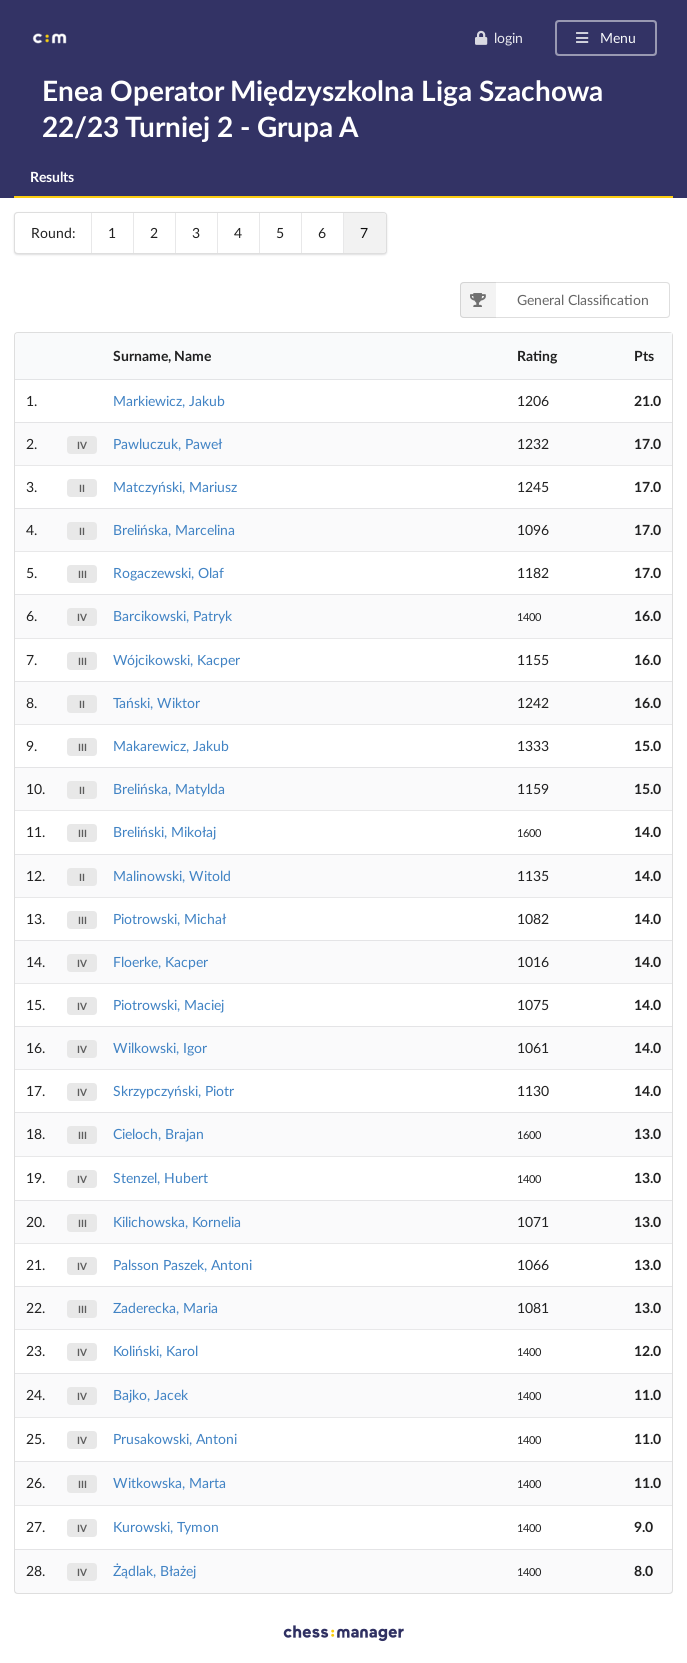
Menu (604, 37)
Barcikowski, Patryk (172, 615)
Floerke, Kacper (160, 961)
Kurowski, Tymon (166, 1526)
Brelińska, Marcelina (174, 529)
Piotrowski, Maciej (168, 1004)
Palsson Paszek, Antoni (182, 1264)
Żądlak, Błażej (154, 1570)
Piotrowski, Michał (169, 918)
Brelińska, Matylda (169, 788)
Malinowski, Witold (172, 875)
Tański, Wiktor (156, 702)
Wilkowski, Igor (160, 1047)
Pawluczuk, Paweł (167, 443)
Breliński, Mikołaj (164, 831)
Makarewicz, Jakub (171, 745)
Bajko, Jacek (150, 1394)
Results (52, 176)
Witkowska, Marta (169, 1482)
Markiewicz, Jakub (169, 400)
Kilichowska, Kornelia (177, 1221)
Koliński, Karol (155, 1350)
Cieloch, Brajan (158, 1133)
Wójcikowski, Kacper (176, 659)
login (498, 37)
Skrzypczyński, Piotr (173, 1090)
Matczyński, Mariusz (175, 486)
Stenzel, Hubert (160, 1177)
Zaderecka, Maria (165, 1307)
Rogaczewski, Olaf (168, 572)
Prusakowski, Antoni (175, 1438)
